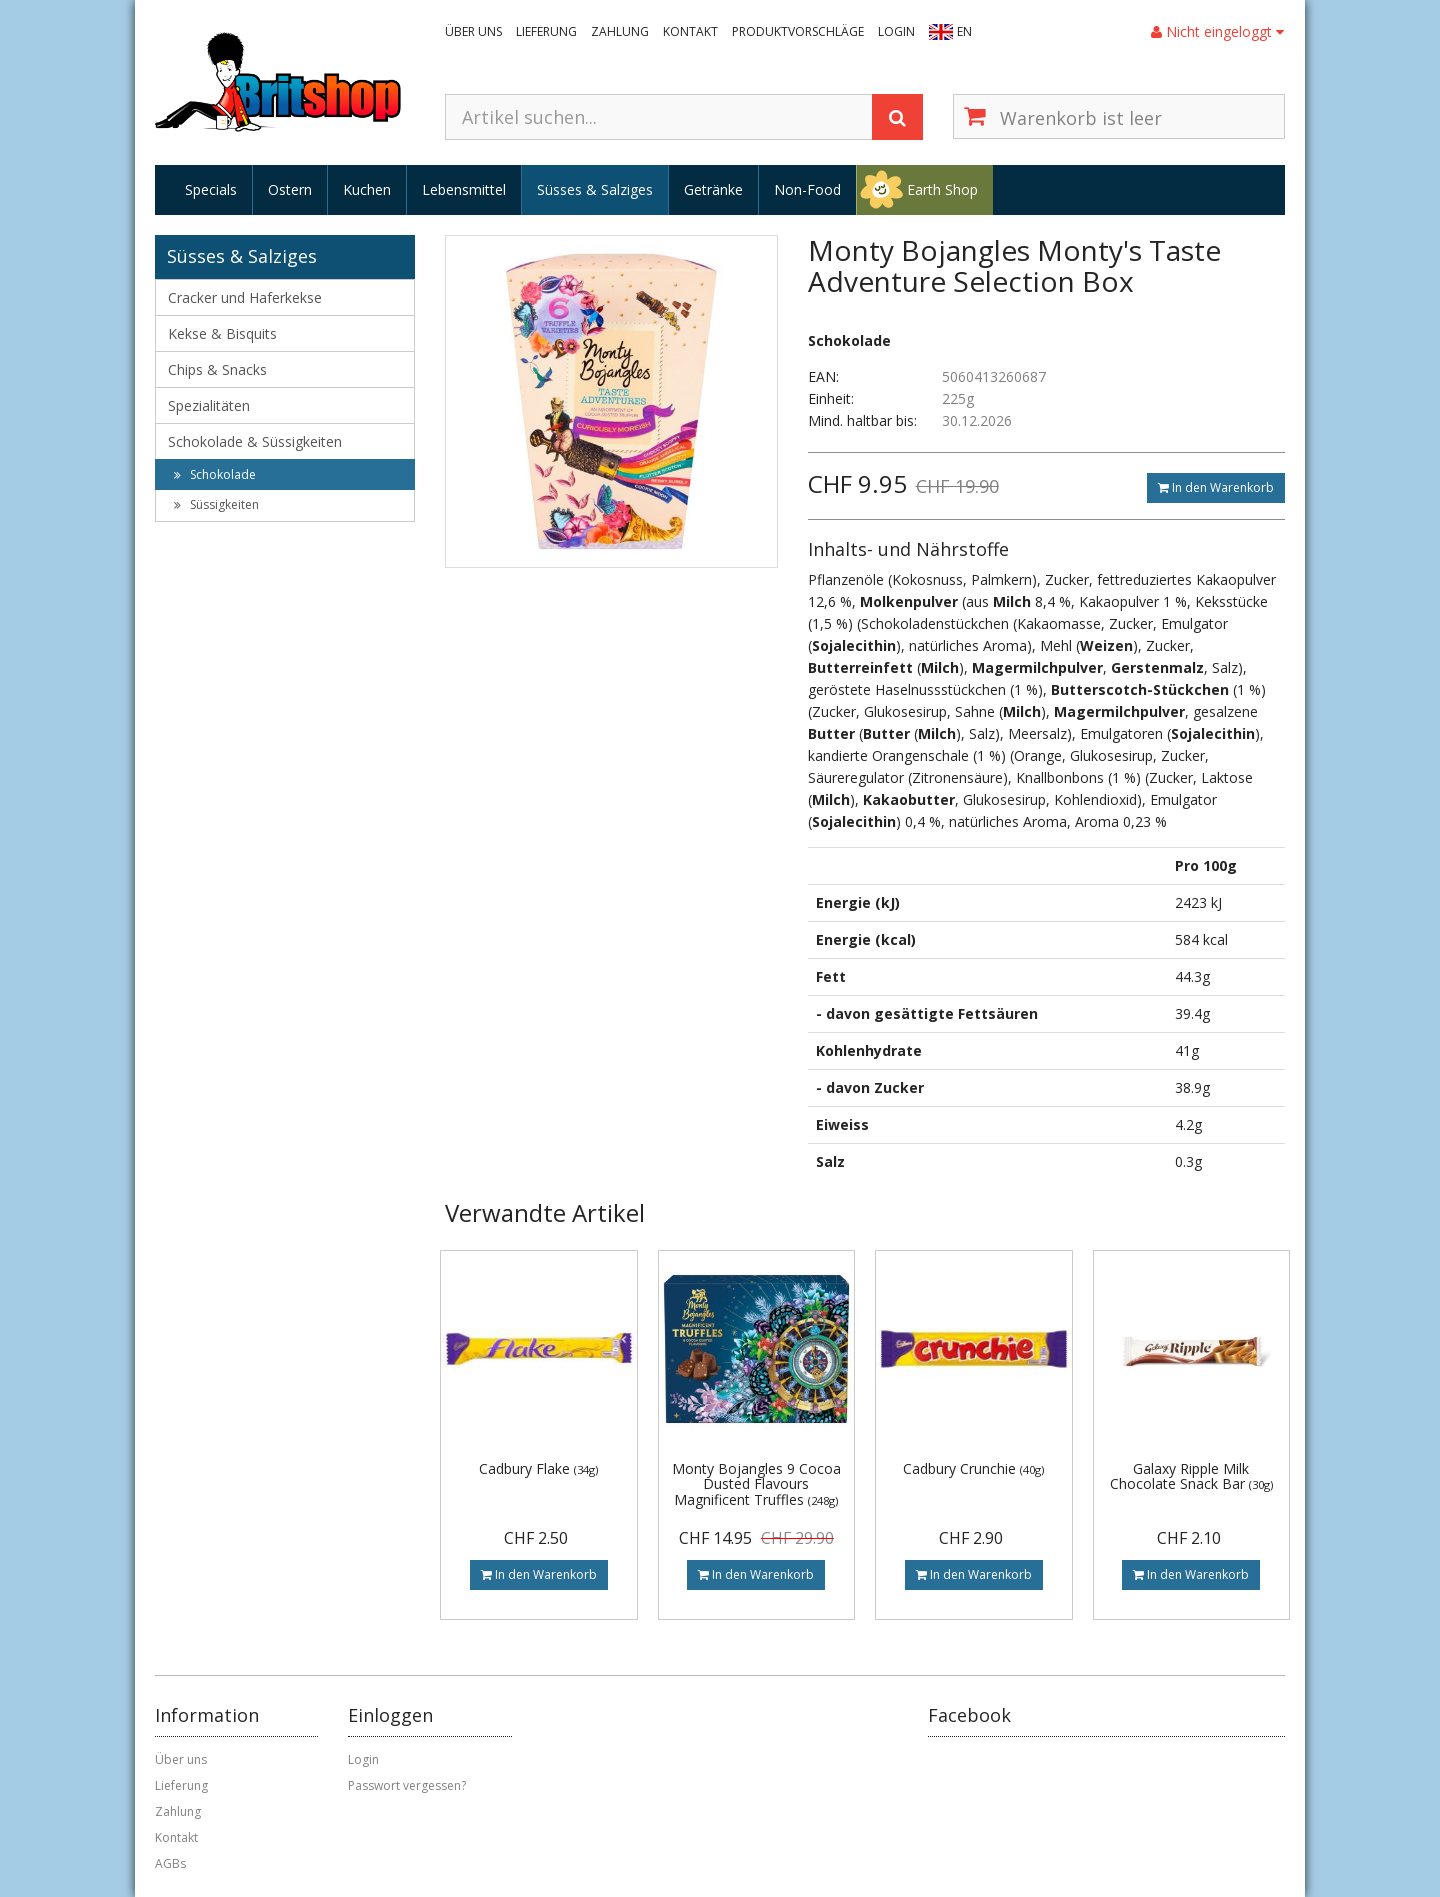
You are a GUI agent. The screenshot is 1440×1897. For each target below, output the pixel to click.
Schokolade (215, 474)
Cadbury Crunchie (973, 1468)
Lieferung (546, 31)
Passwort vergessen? (407, 1785)
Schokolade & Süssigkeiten (255, 441)
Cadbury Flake (538, 1468)
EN (964, 31)
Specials (211, 189)
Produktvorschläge (798, 31)
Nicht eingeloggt (1217, 31)
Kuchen (367, 189)
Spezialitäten (209, 405)
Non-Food (807, 189)
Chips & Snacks (217, 369)
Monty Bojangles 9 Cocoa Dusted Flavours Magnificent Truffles (756, 1484)
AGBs (170, 1863)
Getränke (713, 189)
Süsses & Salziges (595, 189)
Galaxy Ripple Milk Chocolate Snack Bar (1191, 1476)
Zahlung (620, 31)
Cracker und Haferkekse (245, 297)
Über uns (473, 31)
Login (896, 31)
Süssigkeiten (216, 504)
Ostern (290, 189)
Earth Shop (942, 189)
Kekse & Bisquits (222, 333)
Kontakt (690, 31)
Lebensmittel (464, 189)
